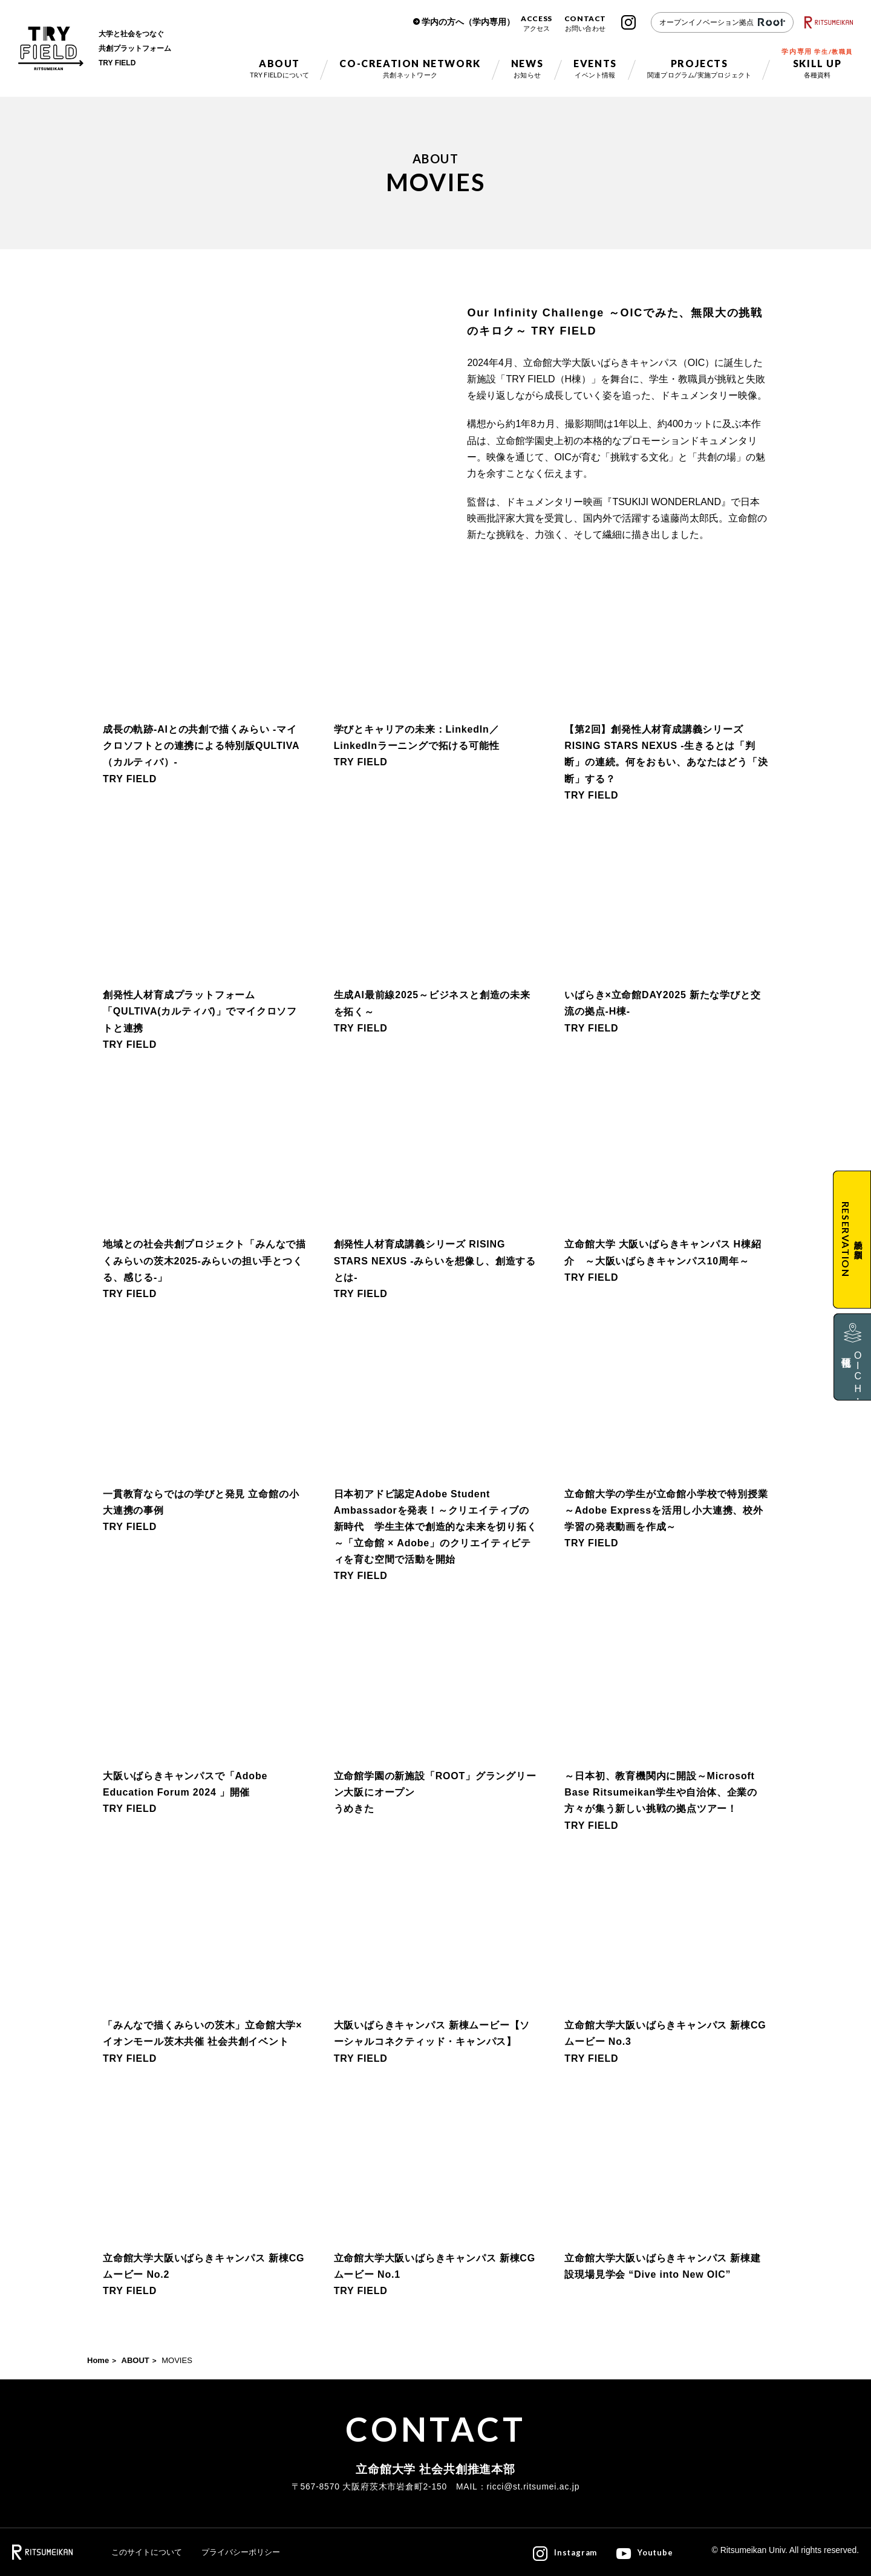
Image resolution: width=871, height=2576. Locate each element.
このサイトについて (146, 2552)
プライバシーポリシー (240, 2552)
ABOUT (135, 2360)
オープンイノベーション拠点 (722, 22)
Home (98, 2360)
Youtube (655, 2552)
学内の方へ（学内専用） (468, 22)
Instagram (628, 22)
